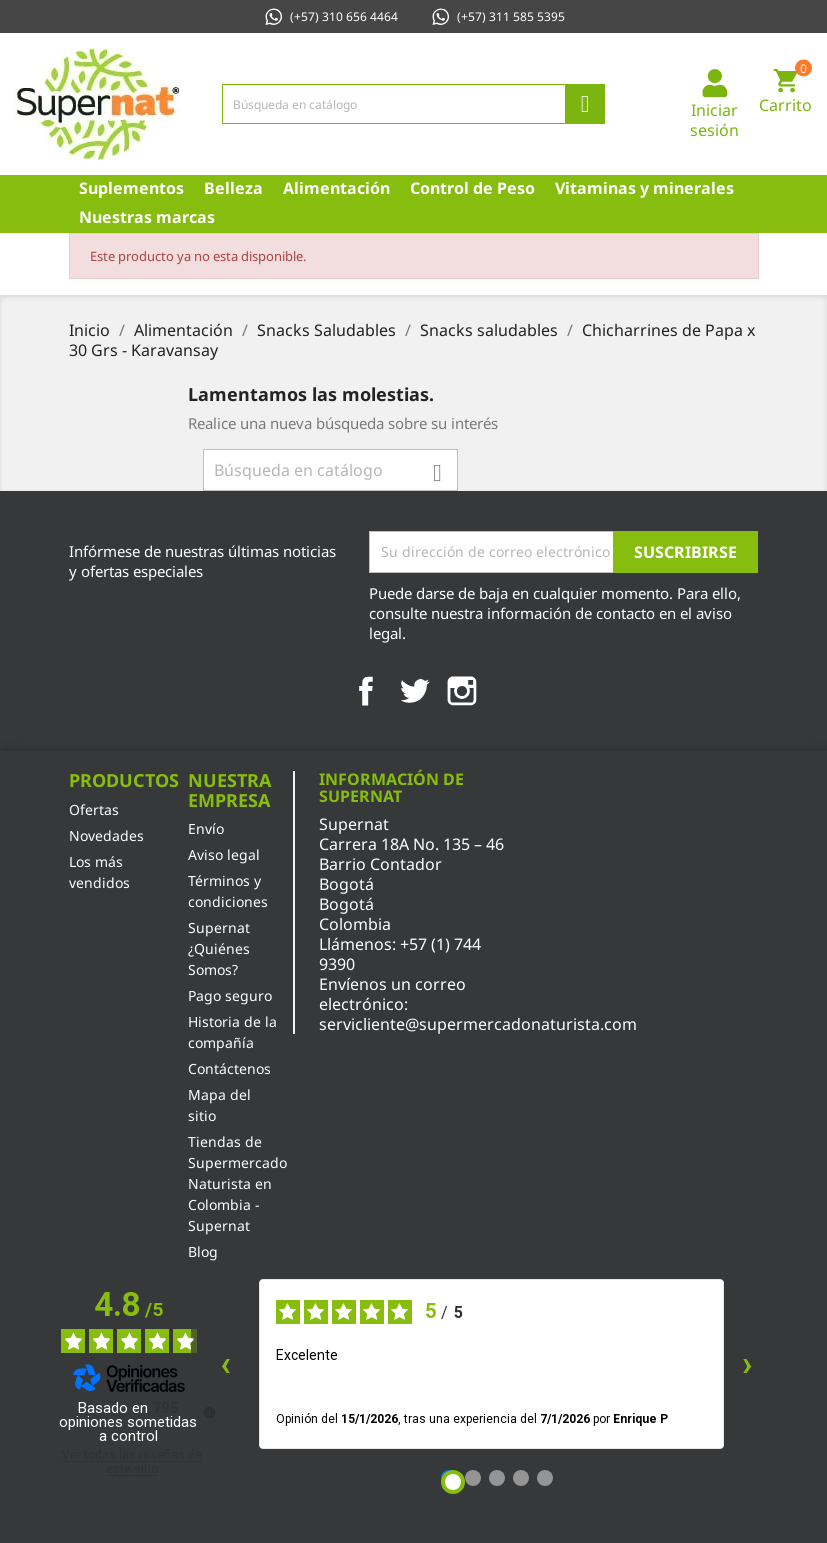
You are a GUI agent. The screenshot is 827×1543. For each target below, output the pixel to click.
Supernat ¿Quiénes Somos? (219, 948)
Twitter (414, 691)
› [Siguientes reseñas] (747, 1363)
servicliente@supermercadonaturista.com (478, 1024)
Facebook (366, 691)
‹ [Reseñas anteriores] (225, 1363)
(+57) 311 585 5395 (497, 16)
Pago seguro (230, 995)
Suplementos (131, 188)
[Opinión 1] (453, 1482)
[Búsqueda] (414, 104)
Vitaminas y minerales (644, 188)
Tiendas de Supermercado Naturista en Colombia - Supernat (237, 1183)
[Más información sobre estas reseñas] (208, 1411)
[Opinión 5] (545, 1478)
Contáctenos (229, 1068)
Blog (203, 1251)
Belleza (233, 188)
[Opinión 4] (521, 1478)
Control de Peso (472, 188)
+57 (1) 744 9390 (400, 954)
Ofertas (94, 809)
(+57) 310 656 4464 (330, 16)
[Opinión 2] (473, 1478)
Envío (206, 828)
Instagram (462, 691)
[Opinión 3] (497, 1478)
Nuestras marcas (147, 217)
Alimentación (336, 188)
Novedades (106, 835)
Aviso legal (224, 854)
